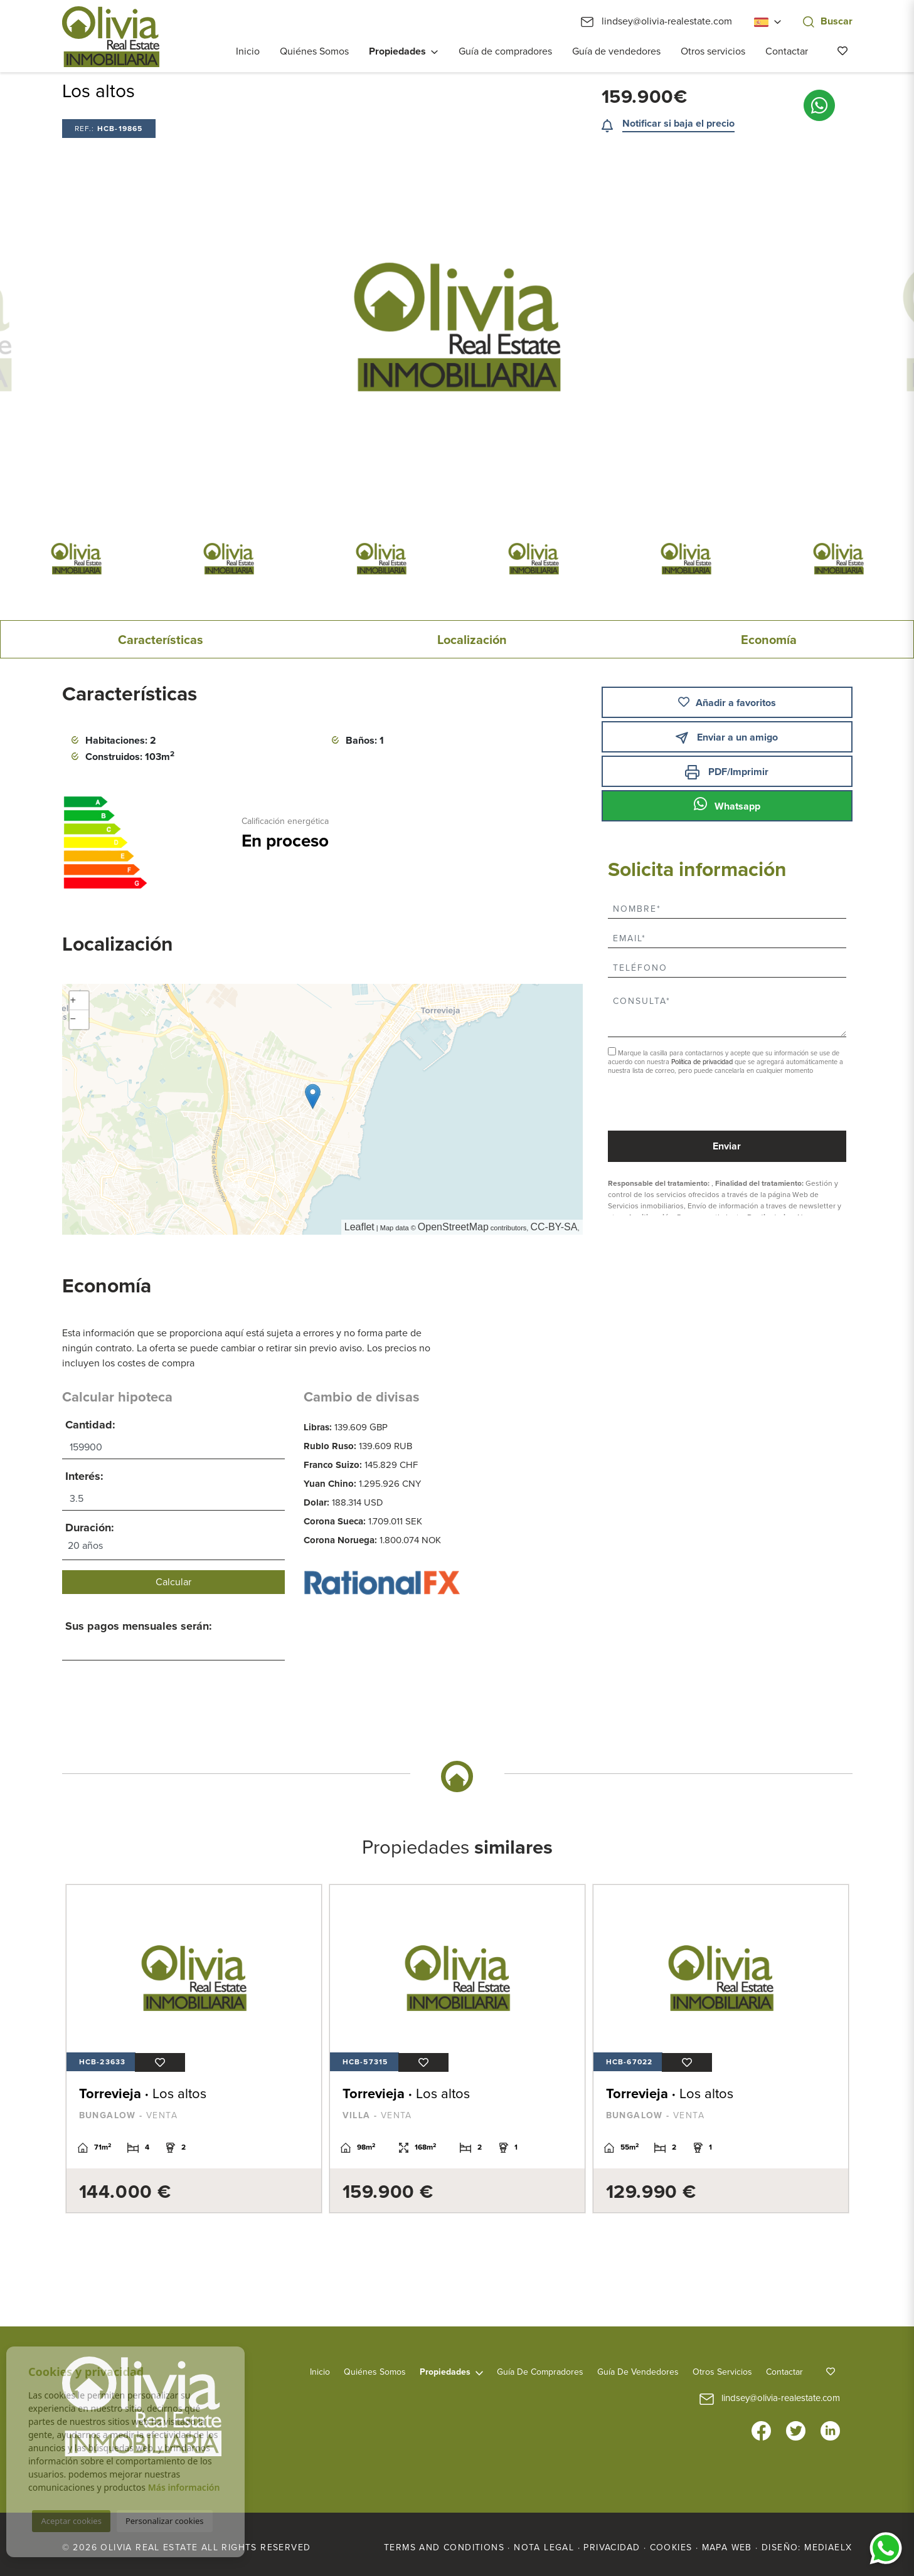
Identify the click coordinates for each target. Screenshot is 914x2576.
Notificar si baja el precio (678, 123)
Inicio (248, 51)
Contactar (786, 51)
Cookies (671, 2547)
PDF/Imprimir (726, 772)
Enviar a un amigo (726, 737)
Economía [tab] (769, 640)
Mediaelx (828, 2547)
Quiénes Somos (314, 51)
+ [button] (73, 1001)
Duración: (89, 1527)
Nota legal (544, 2547)
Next (800, 326)
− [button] (73, 1020)
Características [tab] (160, 640)
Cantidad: (90, 1424)
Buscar (828, 21)
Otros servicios (713, 51)
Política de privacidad (703, 1062)
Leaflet (359, 1227)
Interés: (84, 1476)
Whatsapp (727, 804)
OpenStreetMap (453, 1227)
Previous (114, 326)
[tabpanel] (193, 2049)
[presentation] (674, 1104)
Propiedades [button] (397, 51)
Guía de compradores (505, 51)
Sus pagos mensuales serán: (138, 1626)
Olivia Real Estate (110, 36)
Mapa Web (727, 2547)
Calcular (173, 1582)
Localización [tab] (472, 640)
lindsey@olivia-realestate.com (656, 21)
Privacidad (611, 2547)
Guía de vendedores (616, 51)
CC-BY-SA (553, 1227)
